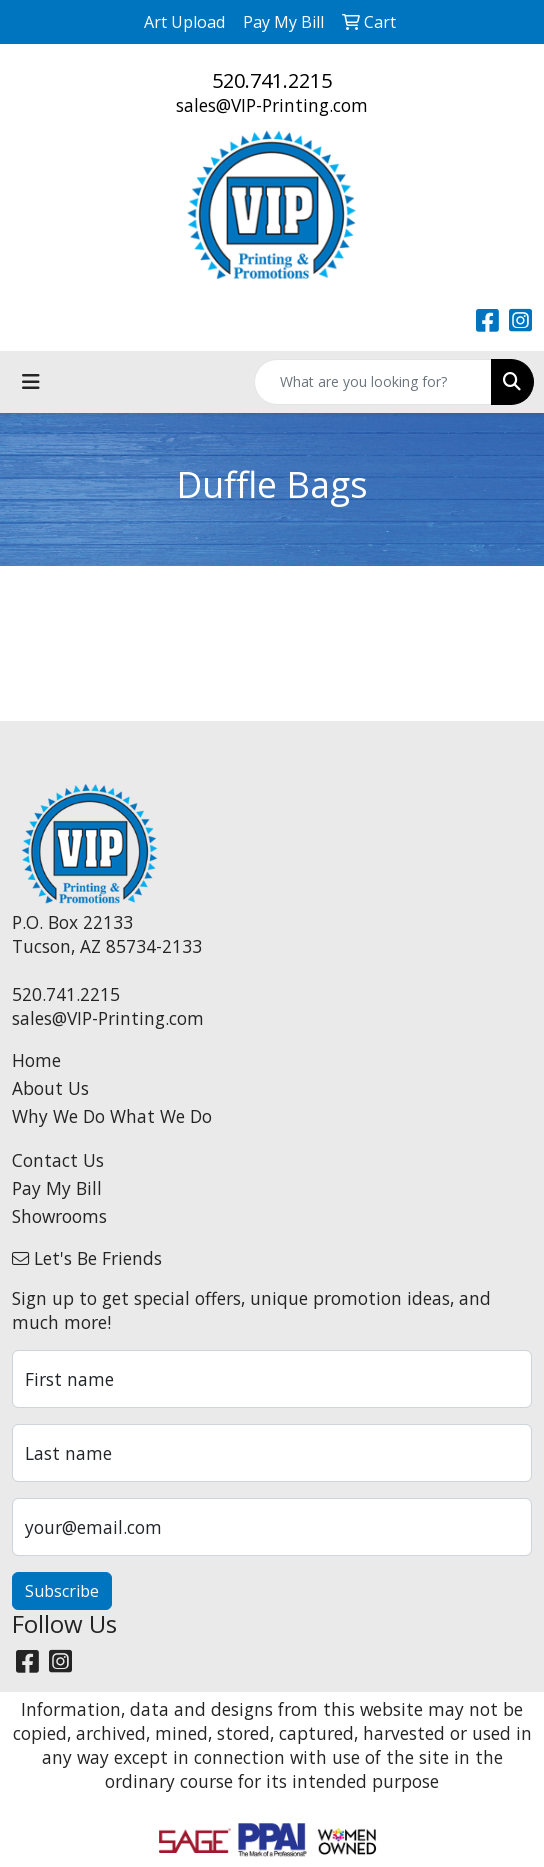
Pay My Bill (57, 1188)
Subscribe (62, 1591)
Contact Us (58, 1160)
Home (36, 1060)
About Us (50, 1088)
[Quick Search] (373, 382)
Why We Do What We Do (112, 1116)
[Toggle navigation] (31, 382)
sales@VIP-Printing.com (272, 105)
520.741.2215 (272, 80)
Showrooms (59, 1216)
